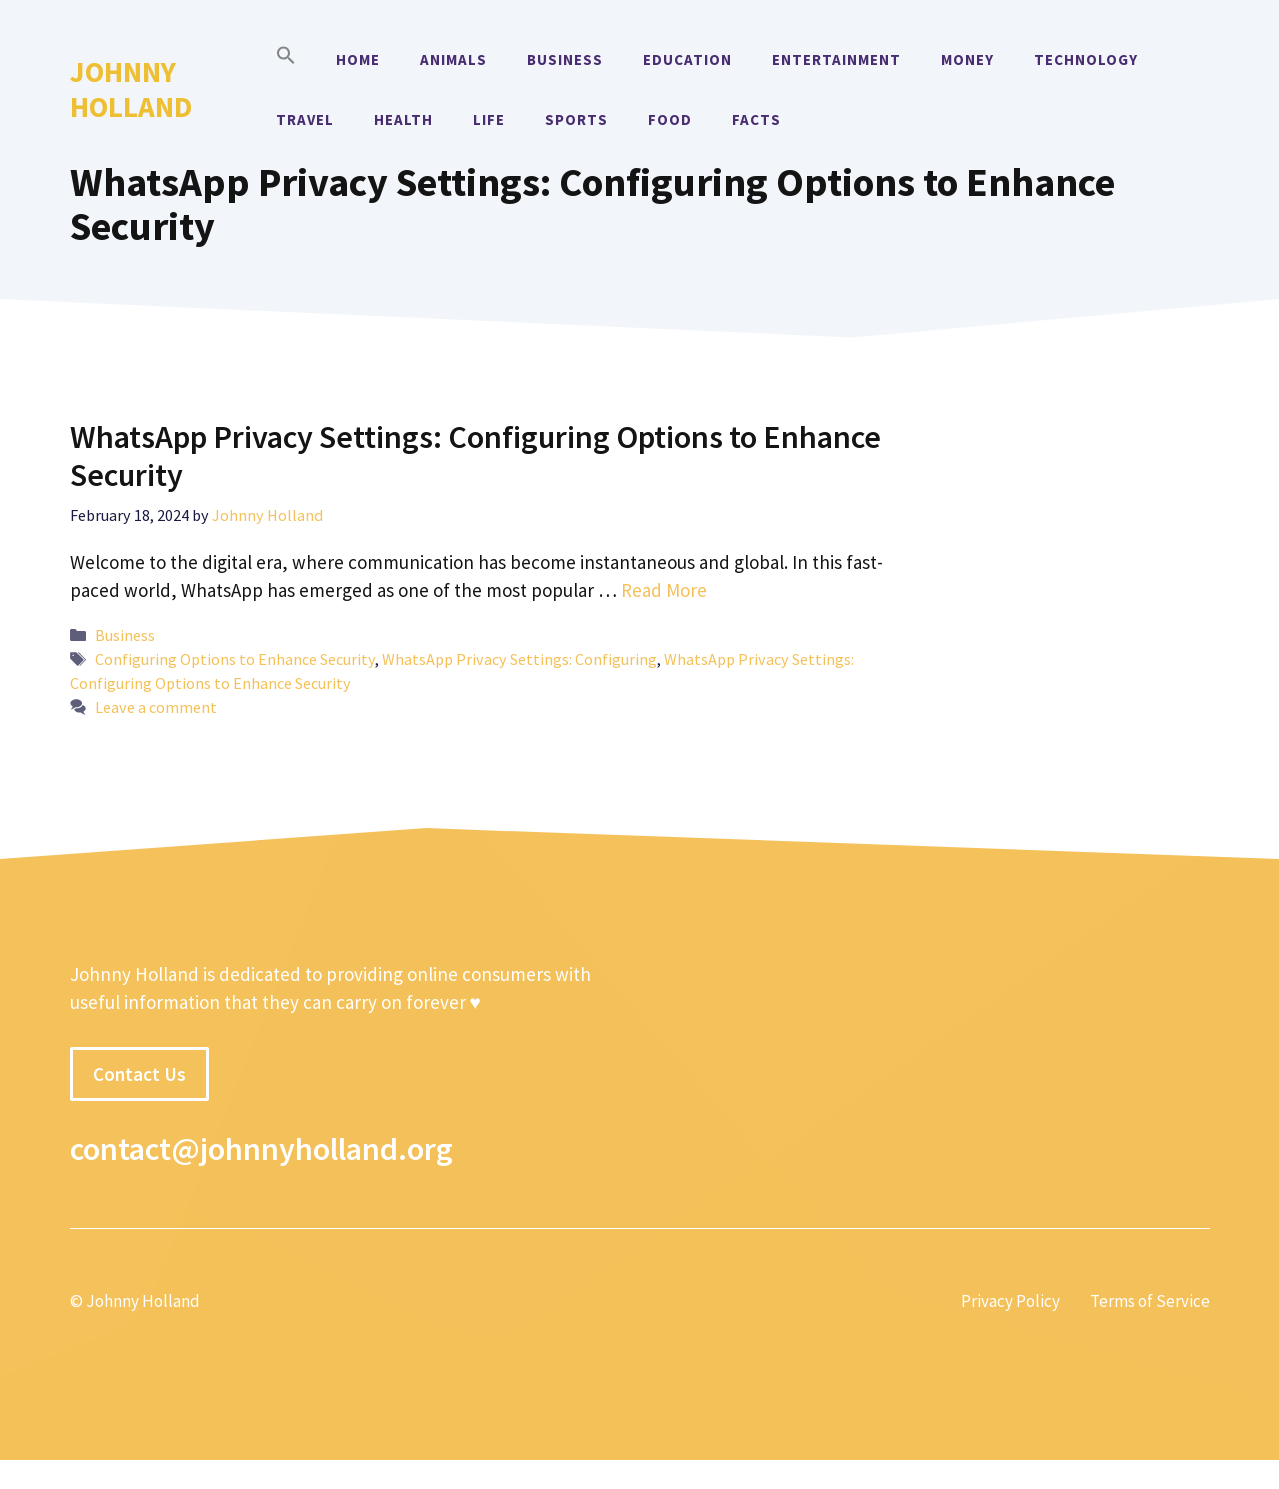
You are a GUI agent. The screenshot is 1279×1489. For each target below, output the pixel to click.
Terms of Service (1150, 1301)
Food (670, 119)
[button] (286, 60)
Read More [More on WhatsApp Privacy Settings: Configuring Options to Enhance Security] (664, 590)
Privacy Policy (1010, 1301)
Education (687, 59)
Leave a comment (156, 707)
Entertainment (836, 59)
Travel (305, 119)
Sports (576, 119)
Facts (756, 119)
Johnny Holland (131, 89)
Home (358, 59)
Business (565, 59)
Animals (453, 59)
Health (403, 119)
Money (967, 59)
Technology (1086, 59)
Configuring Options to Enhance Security (235, 659)
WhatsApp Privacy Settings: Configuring (519, 659)
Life (489, 119)
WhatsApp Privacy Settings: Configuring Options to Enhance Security (475, 456)
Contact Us (139, 1074)
